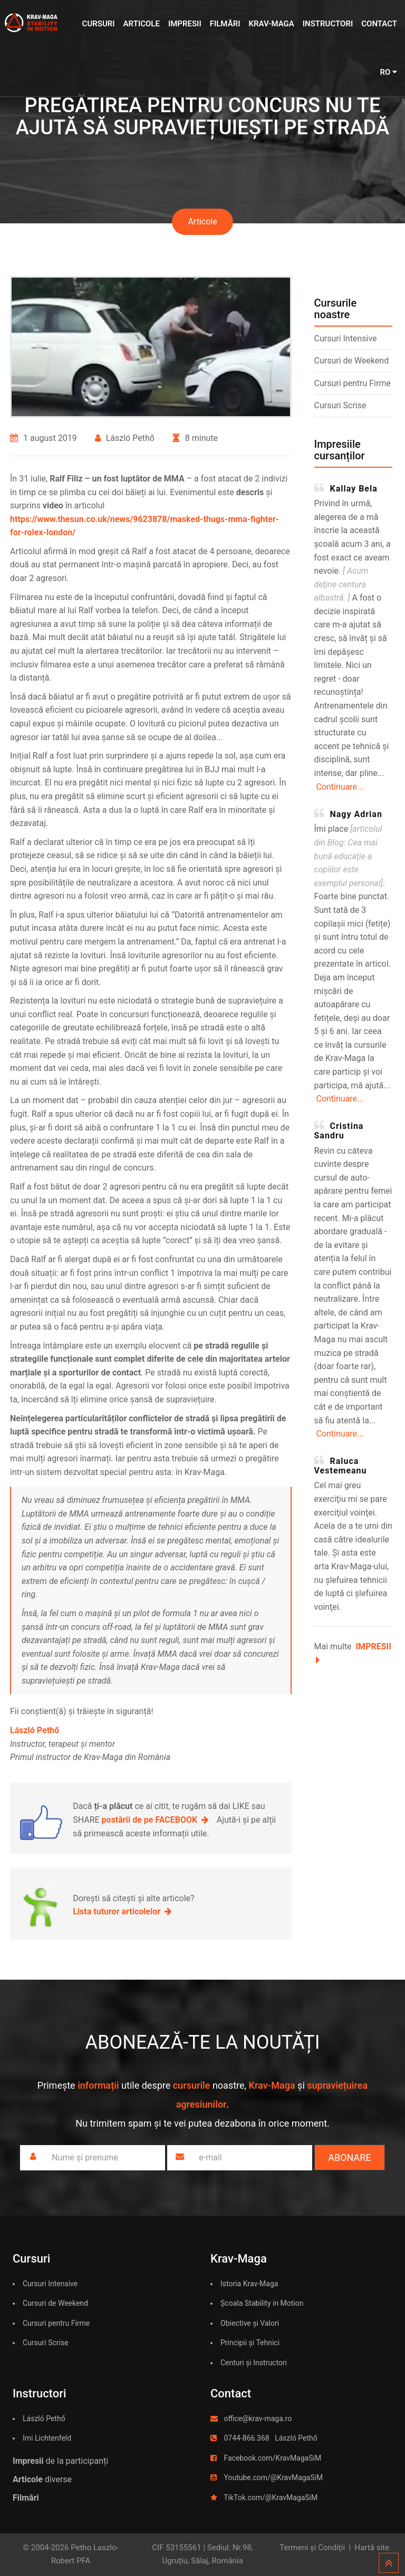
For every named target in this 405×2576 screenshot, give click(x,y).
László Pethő (44, 2418)
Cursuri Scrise (340, 405)
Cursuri (98, 23)
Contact (379, 23)
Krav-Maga (271, 23)
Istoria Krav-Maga (249, 2283)
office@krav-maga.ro (258, 2418)
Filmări (225, 23)
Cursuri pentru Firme (352, 383)
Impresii (184, 23)
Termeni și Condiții (312, 2547)
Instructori (328, 23)
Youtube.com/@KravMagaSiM (273, 2477)
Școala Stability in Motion (262, 2303)
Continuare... (339, 787)
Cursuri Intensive (345, 338)
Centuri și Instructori (253, 2362)
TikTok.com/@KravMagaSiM (270, 2497)
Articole (141, 23)
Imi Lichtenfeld (47, 2438)
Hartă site (372, 2547)
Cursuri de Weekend (351, 361)
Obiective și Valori (249, 2323)
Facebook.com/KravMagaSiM (272, 2458)
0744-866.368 (246, 2438)
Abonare (349, 2157)
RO (388, 72)
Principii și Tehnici (249, 2342)
